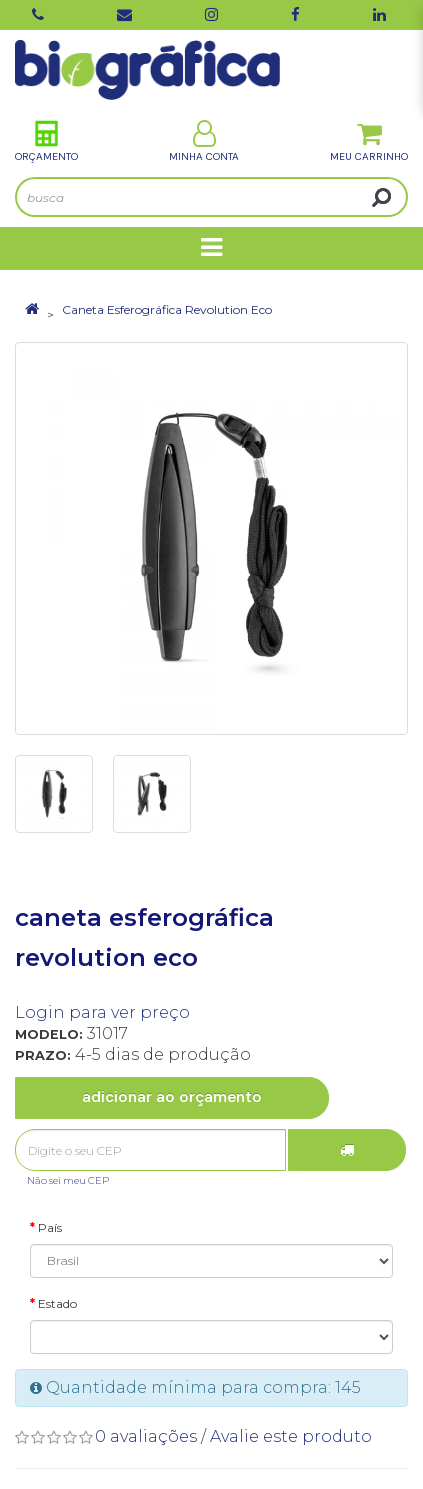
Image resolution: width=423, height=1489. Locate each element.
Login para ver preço (102, 1012)
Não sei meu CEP (68, 1180)
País (50, 1227)
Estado (57, 1303)
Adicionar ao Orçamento (172, 1097)
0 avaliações (146, 1436)
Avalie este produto (291, 1436)
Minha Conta (204, 141)
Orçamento (46, 141)
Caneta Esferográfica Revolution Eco (167, 309)
